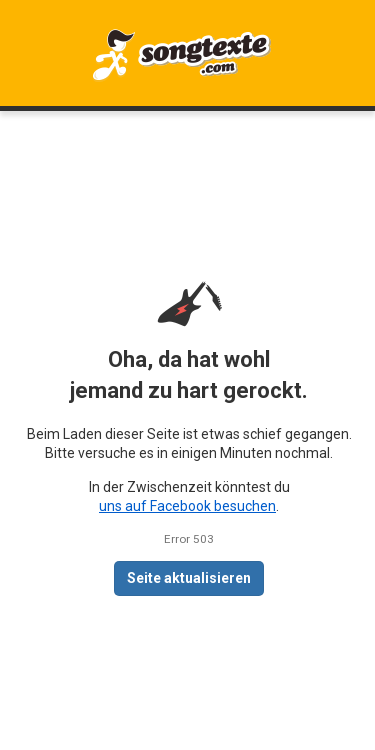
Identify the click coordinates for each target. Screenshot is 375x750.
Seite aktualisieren (189, 578)
